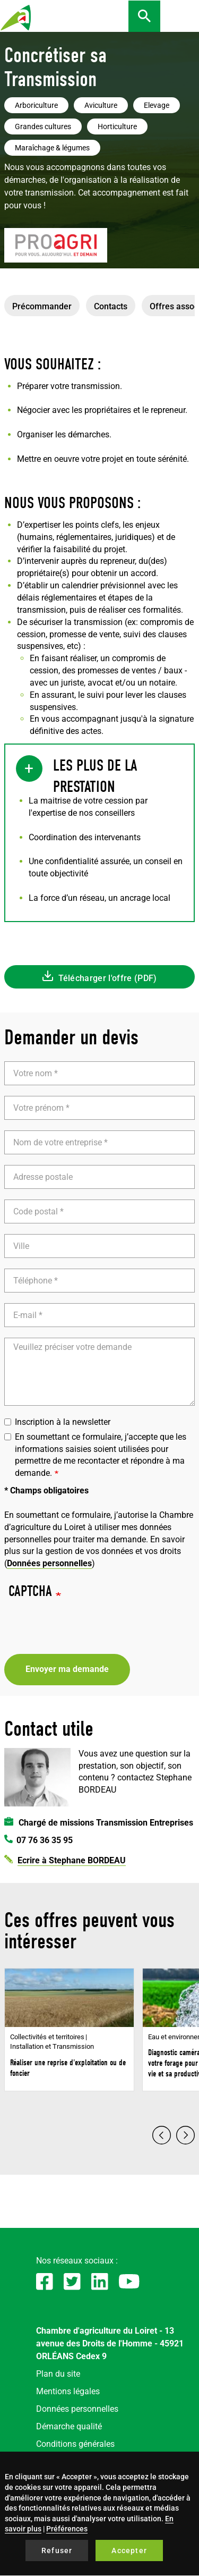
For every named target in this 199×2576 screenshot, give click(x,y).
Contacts (110, 306)
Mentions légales (68, 2391)
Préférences (67, 2528)
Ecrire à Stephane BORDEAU (72, 1860)
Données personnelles (49, 1563)
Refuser (56, 2550)
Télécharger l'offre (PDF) (107, 978)
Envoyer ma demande (67, 1669)
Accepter (129, 2550)
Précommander (42, 306)
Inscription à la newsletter (57, 1422)
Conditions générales (75, 2444)
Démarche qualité (69, 2426)
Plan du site (58, 2374)
